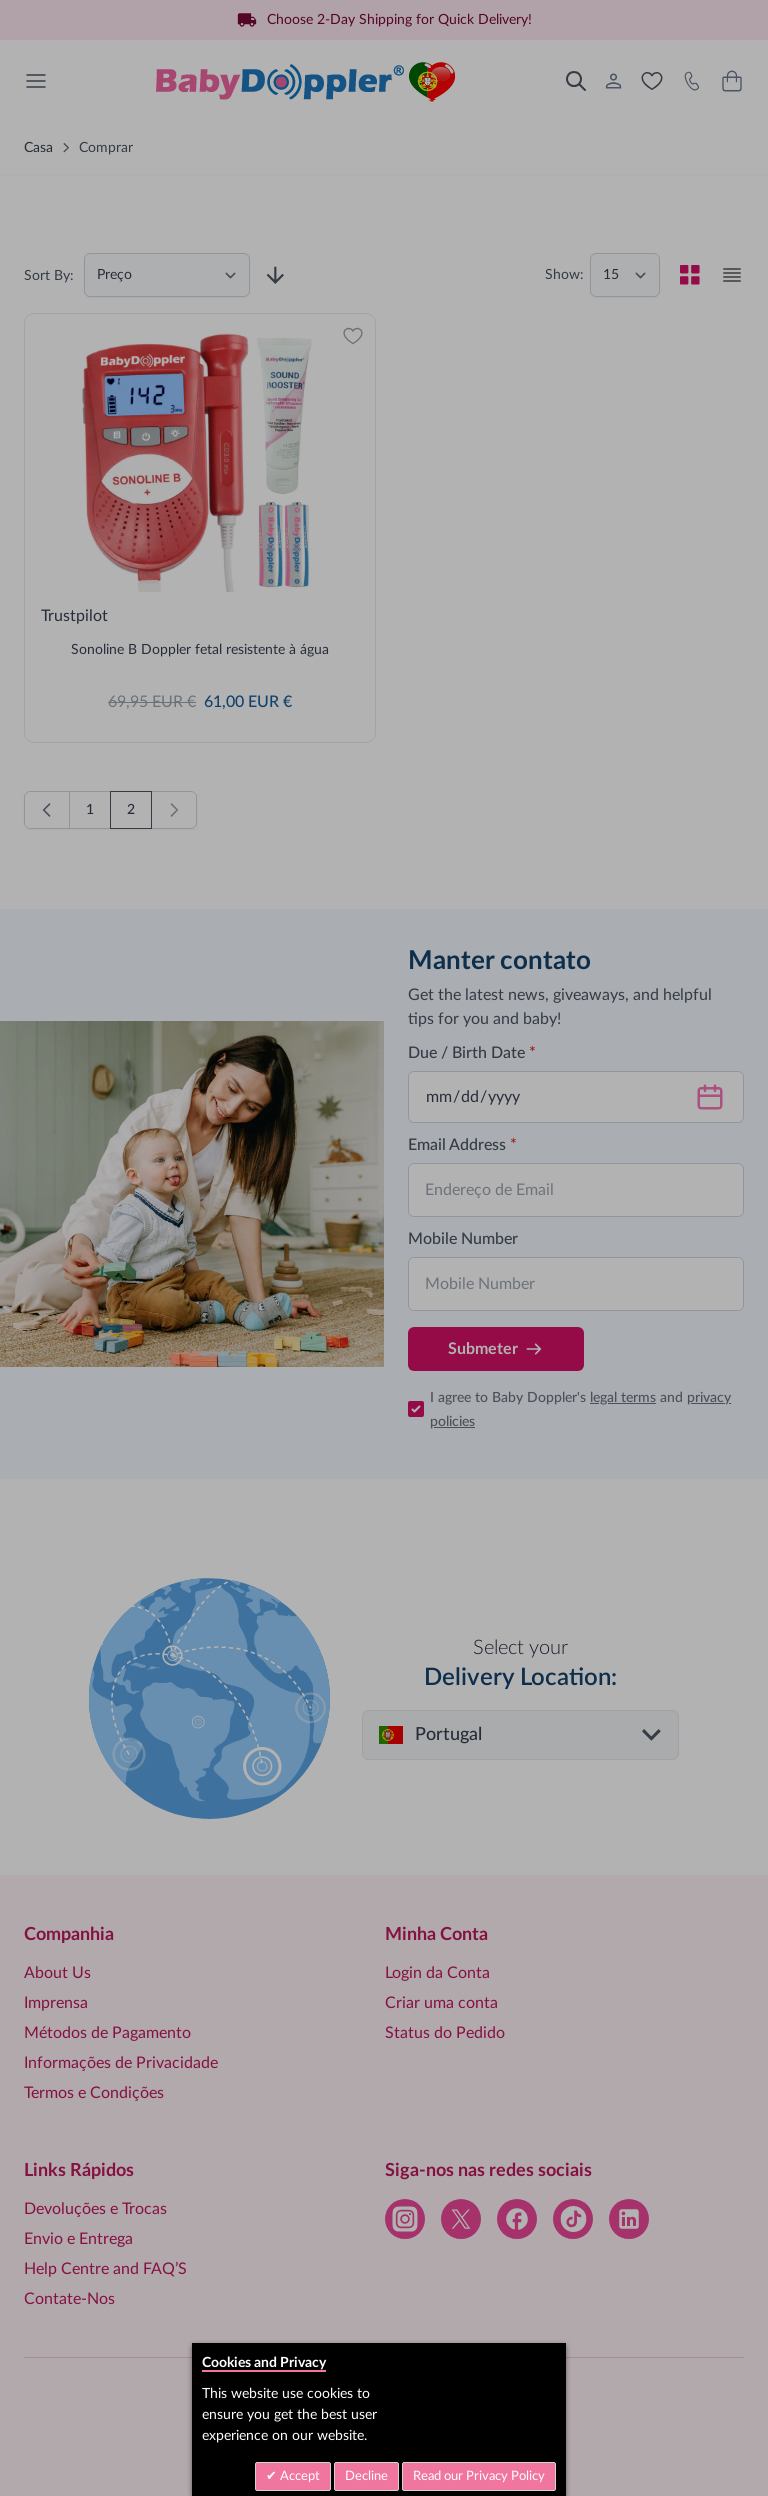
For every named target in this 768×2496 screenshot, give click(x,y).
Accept (298, 2476)
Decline (366, 2476)
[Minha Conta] (614, 81)
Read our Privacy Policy (479, 2476)
